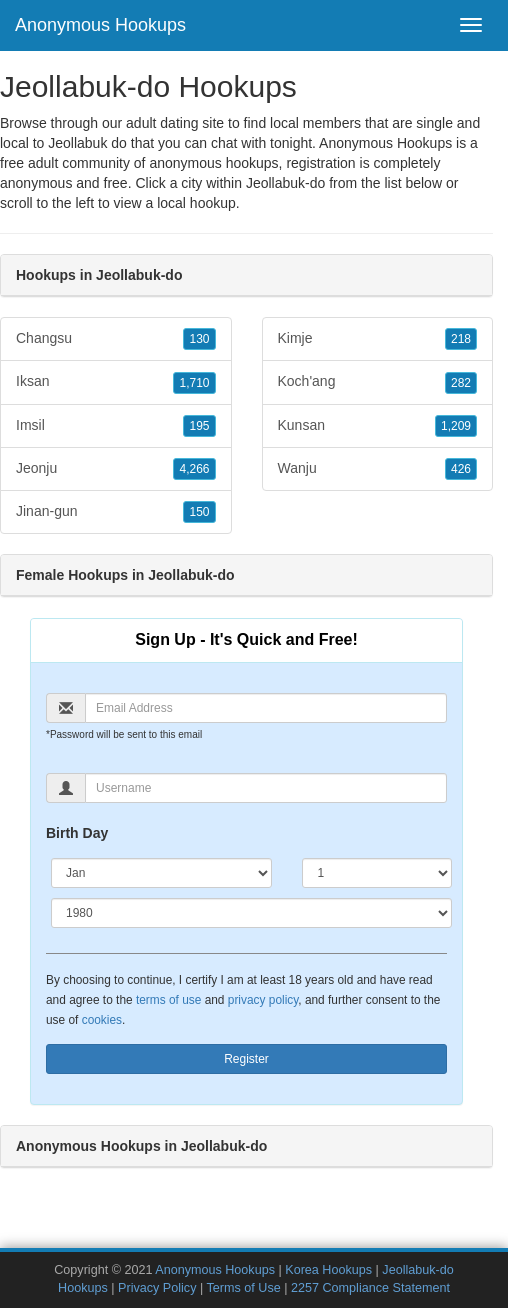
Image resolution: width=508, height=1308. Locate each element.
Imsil (116, 426)
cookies (102, 1020)
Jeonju (116, 469)
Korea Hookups (328, 1270)
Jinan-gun (116, 512)
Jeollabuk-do (285, 183)
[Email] (266, 708)
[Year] (251, 913)
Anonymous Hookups (100, 25)
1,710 (194, 383)
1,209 (456, 426)
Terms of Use (244, 1288)
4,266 (194, 469)
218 (461, 339)
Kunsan (378, 426)
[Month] (161, 873)
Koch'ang (378, 382)
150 (199, 512)
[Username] (266, 788)
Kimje (378, 339)
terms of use (168, 1000)
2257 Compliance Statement (370, 1288)
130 (199, 339)
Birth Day (77, 833)
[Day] (377, 873)
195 (199, 426)
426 (461, 469)
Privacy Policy (157, 1288)
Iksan (116, 382)
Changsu (116, 339)
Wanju (378, 469)
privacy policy (263, 1000)
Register (246, 1059)
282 (461, 383)
